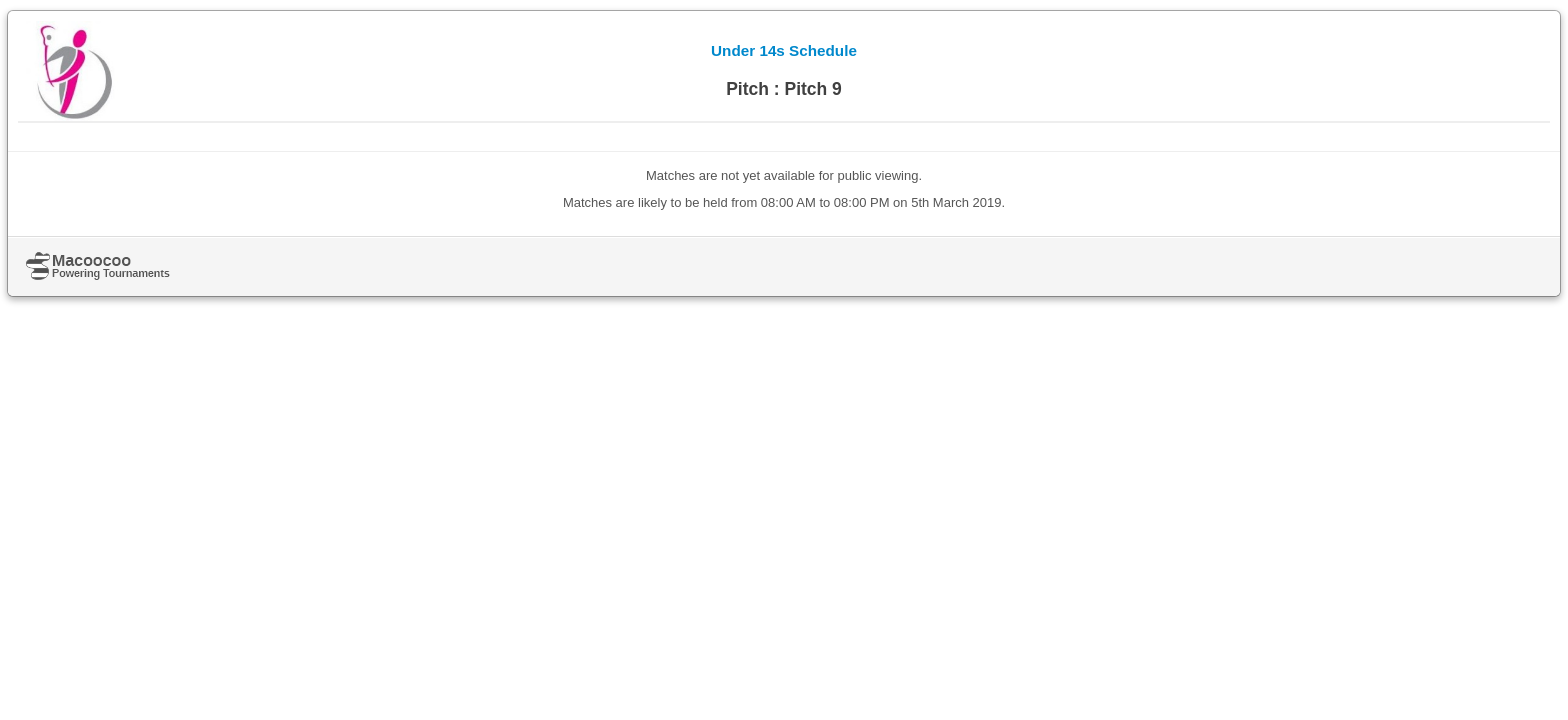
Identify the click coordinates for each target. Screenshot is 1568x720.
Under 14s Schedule (784, 50)
